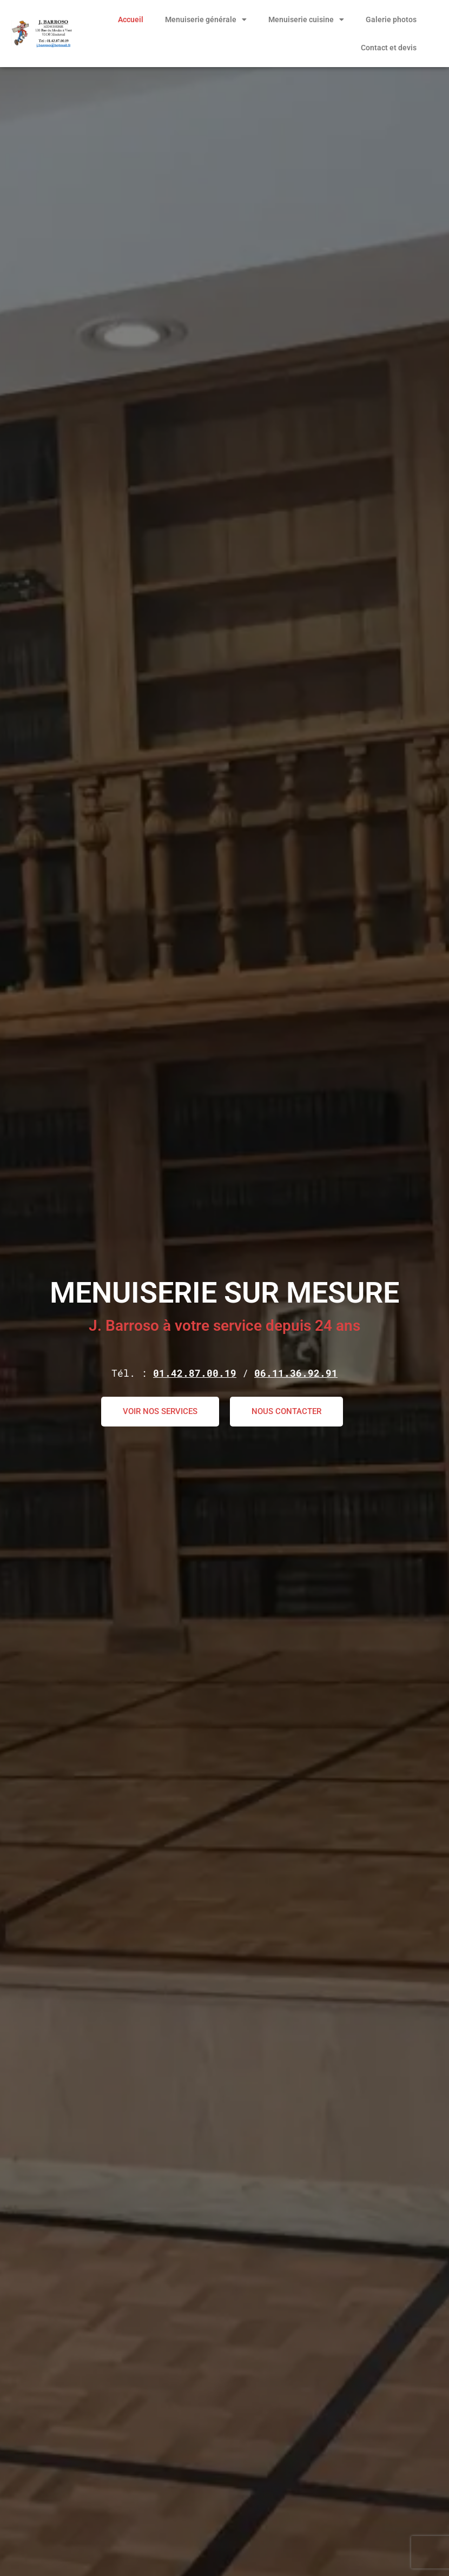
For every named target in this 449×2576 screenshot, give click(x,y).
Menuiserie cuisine (306, 19)
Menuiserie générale (206, 19)
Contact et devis (389, 47)
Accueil (130, 19)
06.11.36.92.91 (296, 1372)
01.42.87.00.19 (194, 1372)
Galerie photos (391, 19)
